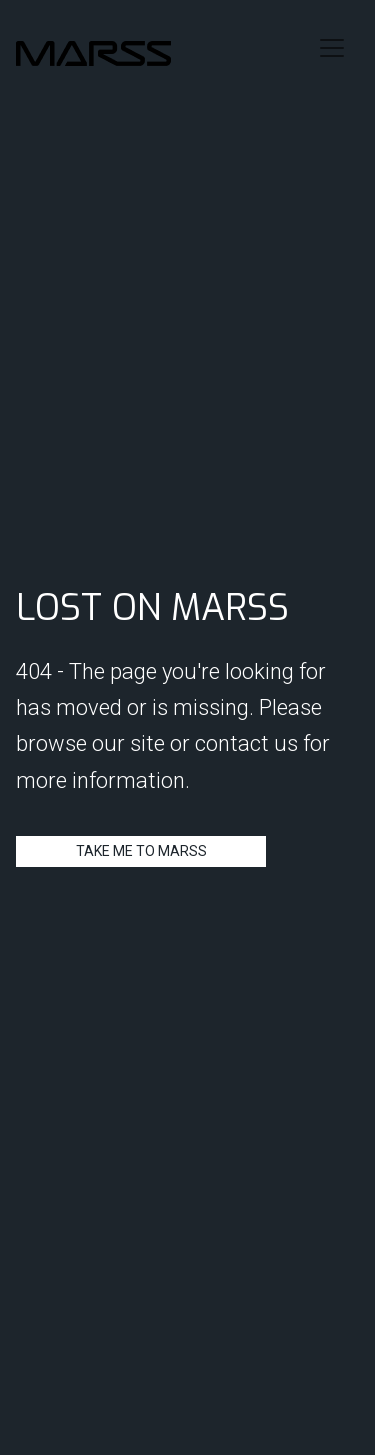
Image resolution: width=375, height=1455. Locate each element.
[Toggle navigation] (332, 48)
